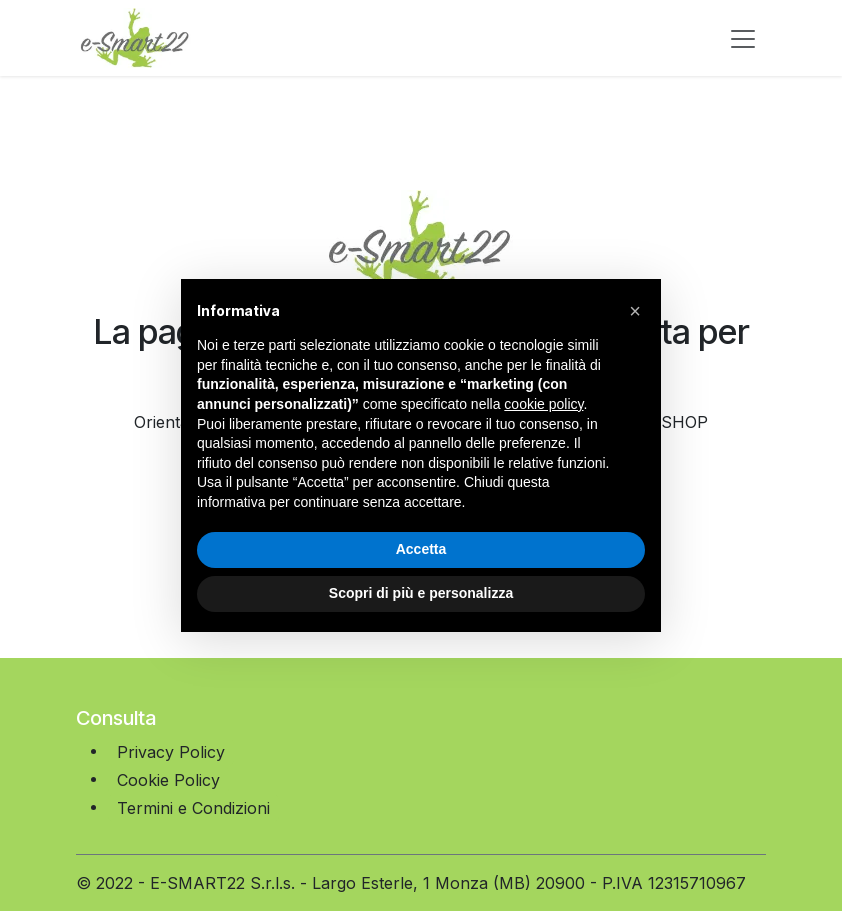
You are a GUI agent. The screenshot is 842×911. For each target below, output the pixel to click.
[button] (635, 311)
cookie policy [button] (543, 404)
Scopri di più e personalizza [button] (421, 593)
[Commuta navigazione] (743, 38)
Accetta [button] (421, 549)
